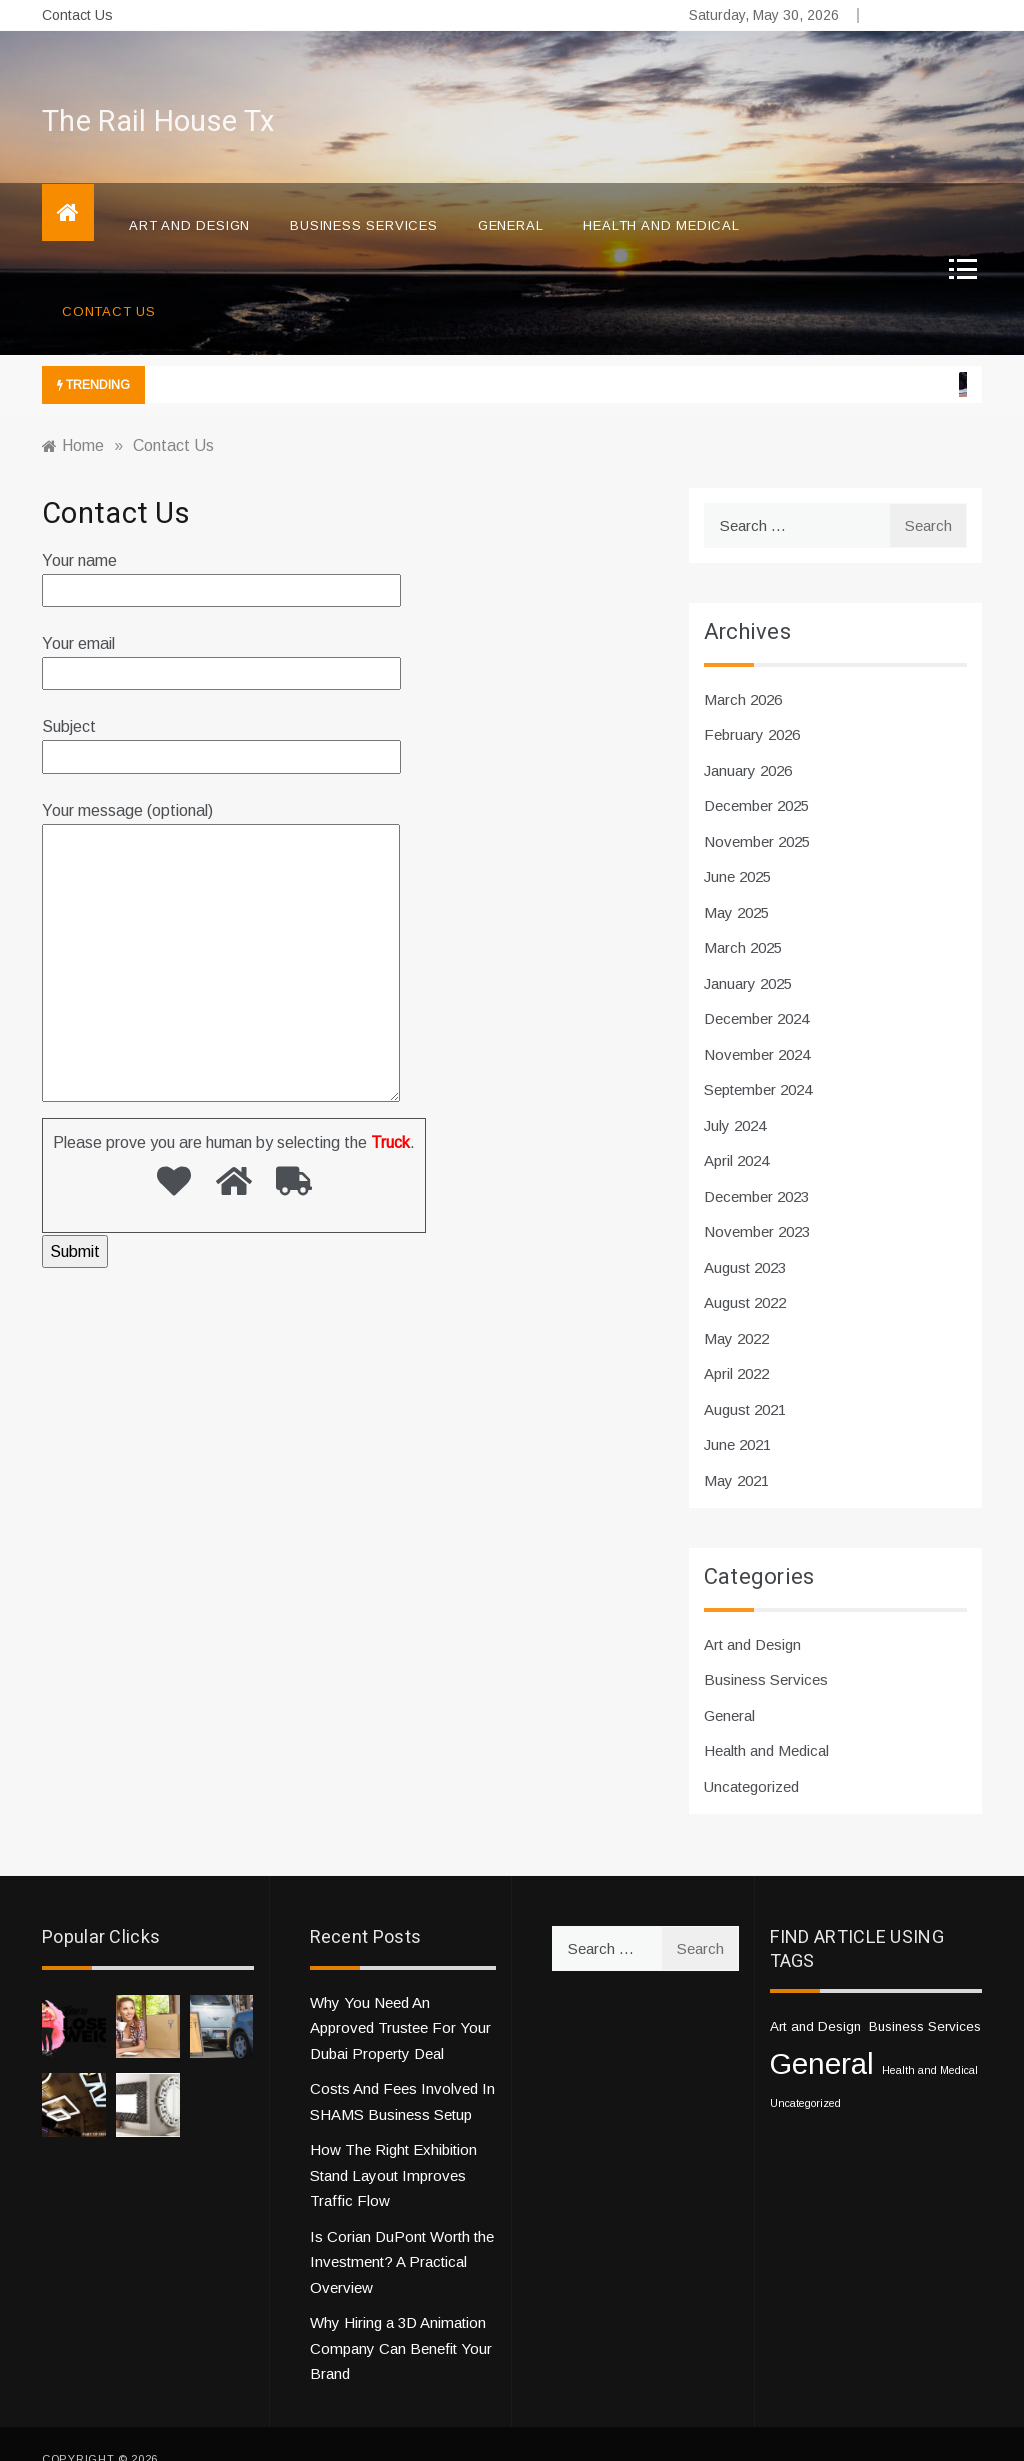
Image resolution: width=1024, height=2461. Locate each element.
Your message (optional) (221, 923)
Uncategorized (751, 1756)
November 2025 (757, 811)
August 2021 (745, 1379)
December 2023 (756, 1166)
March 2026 (743, 669)
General (511, 195)
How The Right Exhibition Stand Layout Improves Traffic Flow (393, 2145)
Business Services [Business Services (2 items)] (925, 1996)
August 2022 (745, 1272)
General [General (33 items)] (822, 2033)
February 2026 (752, 704)
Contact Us (77, 15)
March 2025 (743, 917)
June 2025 (737, 846)
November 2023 (757, 1201)
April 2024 (736, 1130)
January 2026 (748, 740)
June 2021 (737, 1414)
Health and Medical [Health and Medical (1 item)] (930, 2040)
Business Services (364, 195)
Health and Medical (661, 195)
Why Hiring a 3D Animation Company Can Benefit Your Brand (401, 2318)
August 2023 (745, 1237)
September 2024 (758, 1059)
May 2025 (736, 882)
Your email (221, 628)
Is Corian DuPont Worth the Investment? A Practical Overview (402, 2232)
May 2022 (736, 1308)
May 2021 (736, 1450)
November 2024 (757, 1024)
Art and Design (189, 195)
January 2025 (748, 953)
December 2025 (756, 775)
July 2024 (735, 1095)
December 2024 (756, 988)
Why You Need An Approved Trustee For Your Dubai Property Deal (400, 1998)
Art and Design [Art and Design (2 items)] (815, 1996)
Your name (221, 545)
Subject (221, 711)
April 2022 (736, 1343)
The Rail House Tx (158, 92)
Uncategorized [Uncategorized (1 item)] (805, 2073)
